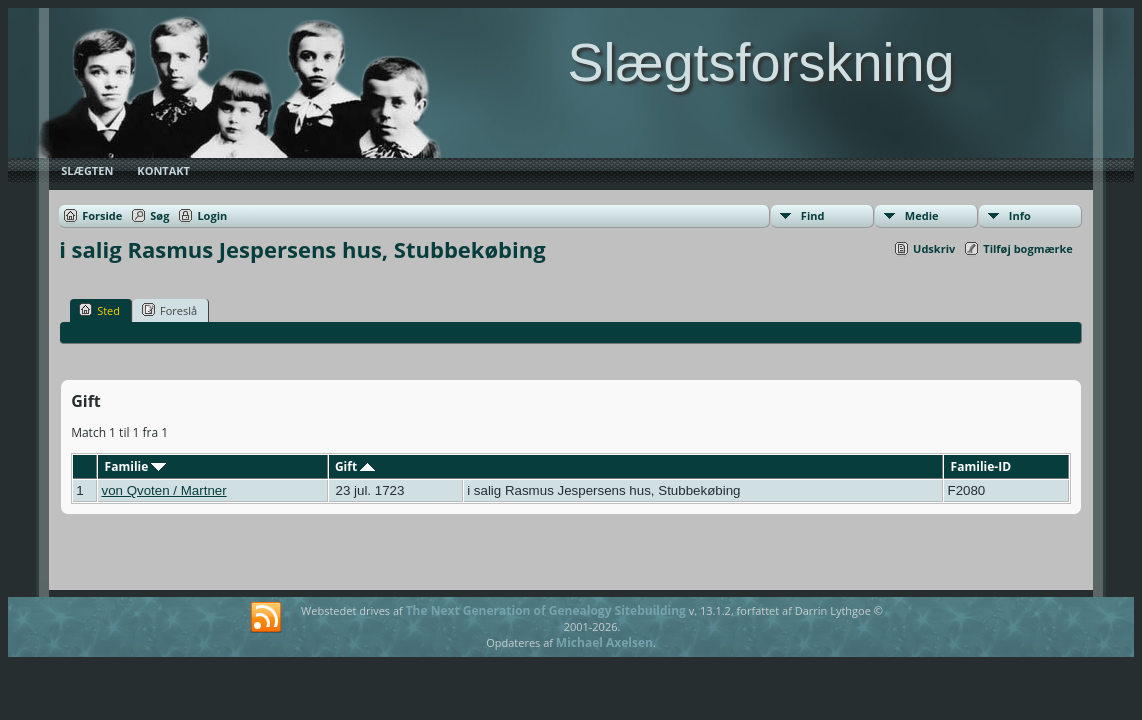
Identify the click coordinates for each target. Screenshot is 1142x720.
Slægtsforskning (760, 62)
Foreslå (169, 310)
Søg (159, 215)
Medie (922, 215)
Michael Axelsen (604, 642)
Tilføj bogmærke (1028, 248)
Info (1020, 215)
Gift (355, 466)
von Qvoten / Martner (163, 490)
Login (212, 215)
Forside (102, 215)
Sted (99, 310)
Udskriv (934, 248)
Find (813, 215)
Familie (136, 466)
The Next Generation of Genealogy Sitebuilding (546, 610)
